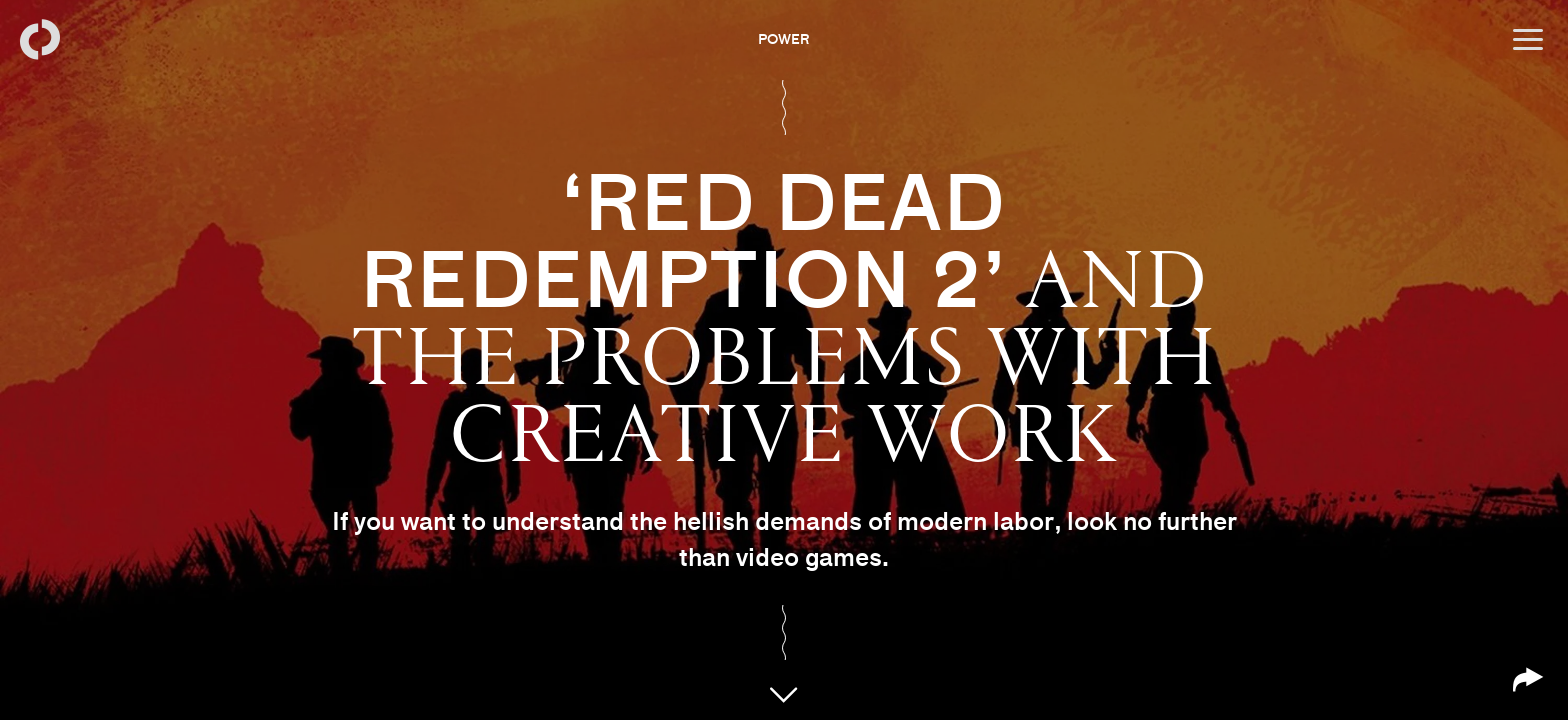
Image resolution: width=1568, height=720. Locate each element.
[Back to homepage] (40, 40)
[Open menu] (1528, 40)
